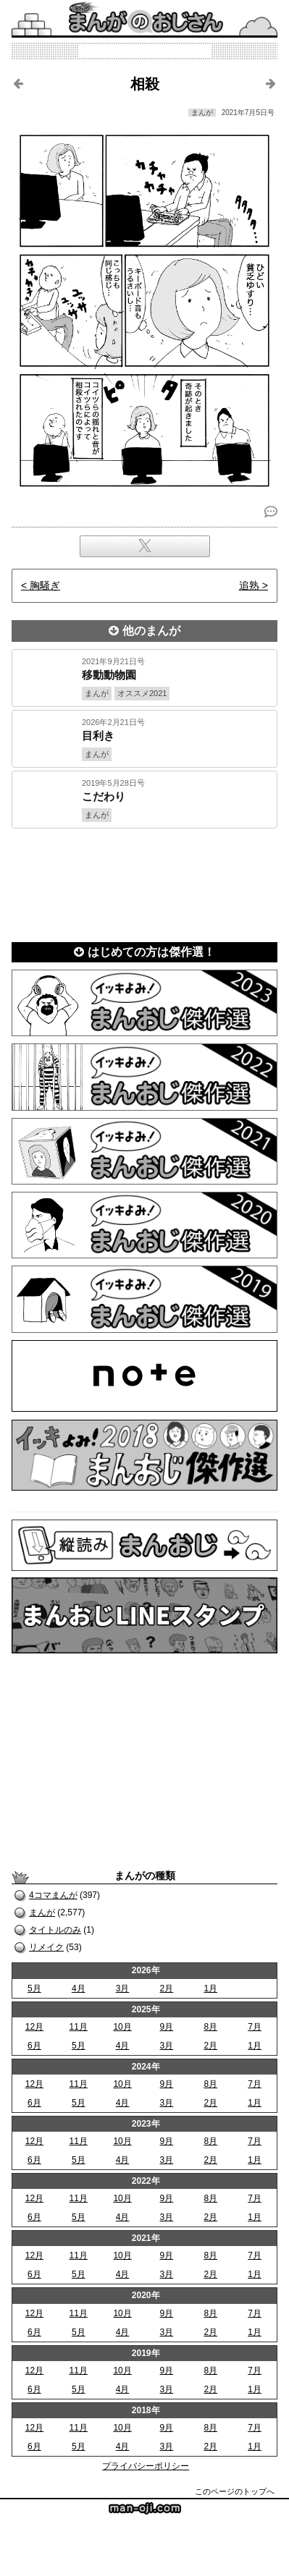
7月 (254, 2027)
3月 (123, 1988)
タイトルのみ (55, 1930)
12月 (34, 2027)
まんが (42, 1912)
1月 (210, 1988)
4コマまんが (53, 1895)
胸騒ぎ (45, 585)
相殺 (144, 84)
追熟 (249, 585)
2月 (167, 1988)
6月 (34, 2046)
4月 (78, 1988)
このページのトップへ (235, 2491)
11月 (79, 2027)
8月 (210, 2027)
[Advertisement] (144, 881)
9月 (167, 2027)
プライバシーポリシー (145, 2466)
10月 (122, 2027)
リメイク (46, 1947)
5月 (34, 1988)
